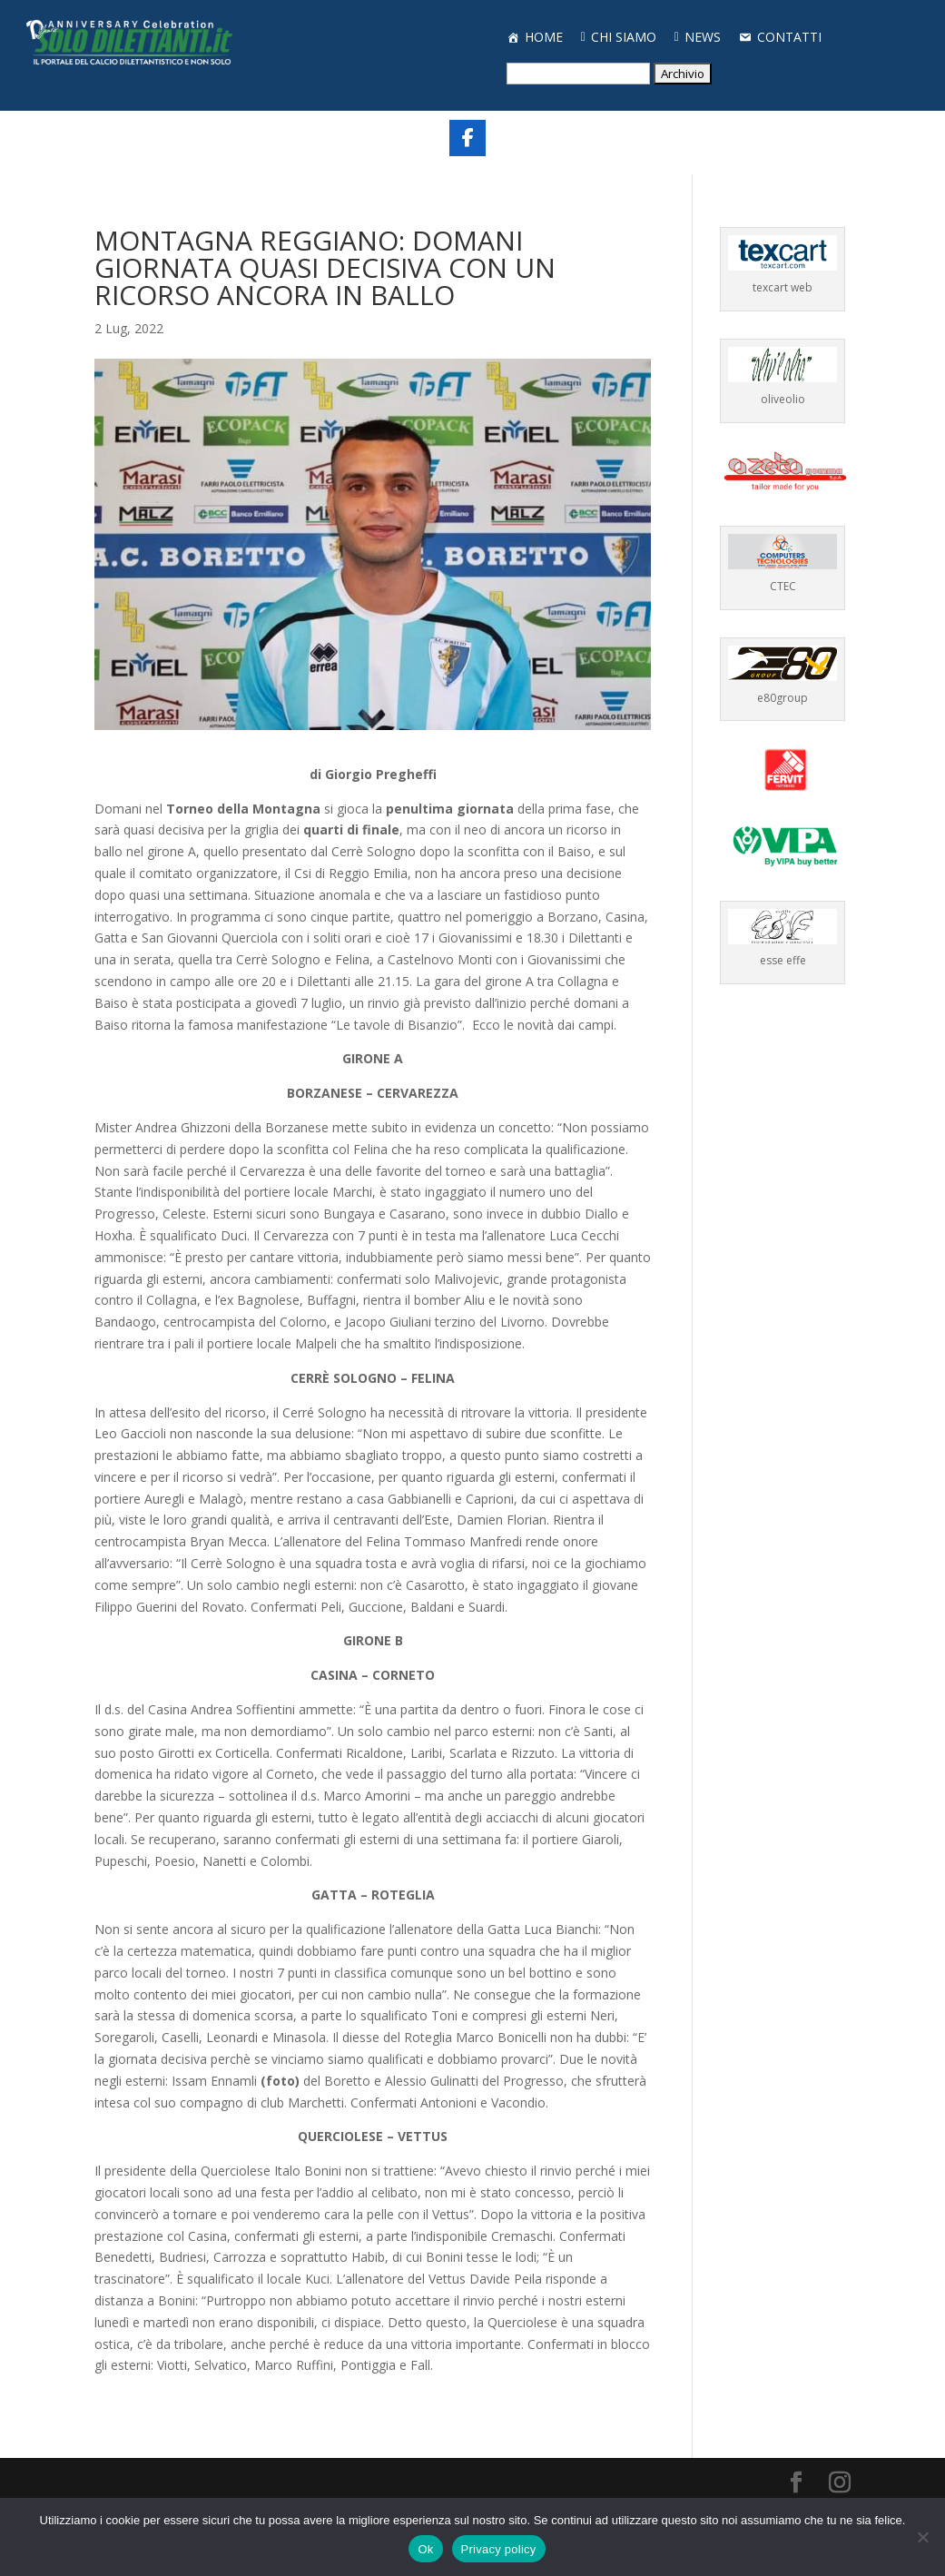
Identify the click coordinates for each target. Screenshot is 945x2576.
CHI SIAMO (623, 36)
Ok (425, 2549)
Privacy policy (498, 2549)
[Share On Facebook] (467, 138)
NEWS (702, 36)
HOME (544, 36)
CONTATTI (789, 36)
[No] (922, 2537)
